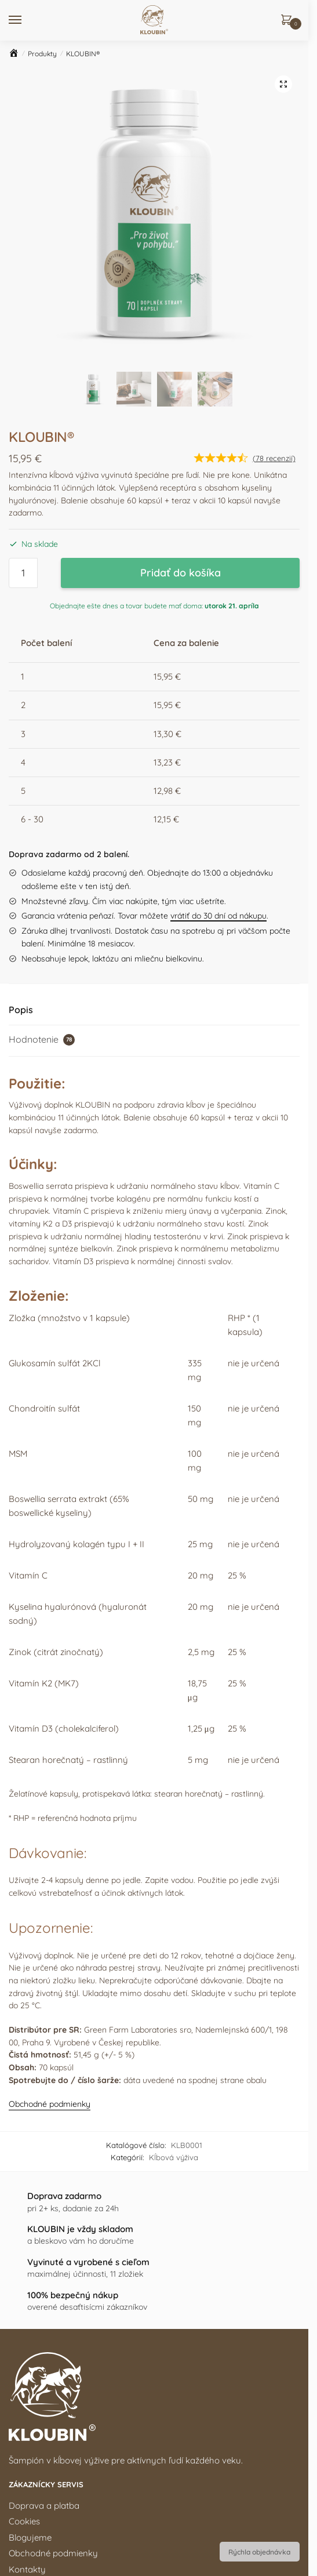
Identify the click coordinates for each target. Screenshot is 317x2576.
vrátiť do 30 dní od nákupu (218, 634)
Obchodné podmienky (49, 1822)
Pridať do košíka (180, 291)
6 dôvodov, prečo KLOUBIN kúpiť (74, 2356)
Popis (21, 728)
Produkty (42, 53)
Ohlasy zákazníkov (46, 2404)
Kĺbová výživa (173, 1876)
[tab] (154, 729)
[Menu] (26, 20)
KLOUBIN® (83, 53)
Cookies (24, 2240)
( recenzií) (274, 177)
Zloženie (25, 2372)
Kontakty (27, 2288)
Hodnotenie (42, 758)
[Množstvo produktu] (23, 292)
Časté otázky (35, 2420)
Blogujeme (30, 2256)
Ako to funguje (38, 2388)
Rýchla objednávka (259, 2552)
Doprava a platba (44, 2224)
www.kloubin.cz (147, 2315)
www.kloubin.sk (52, 2315)
